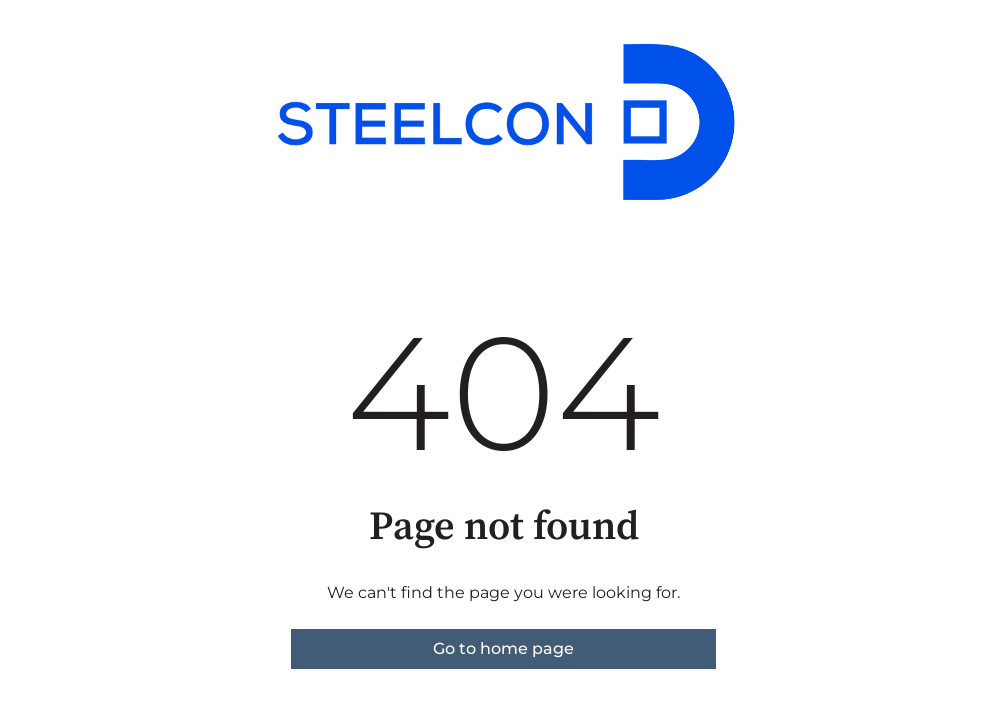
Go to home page (503, 648)
